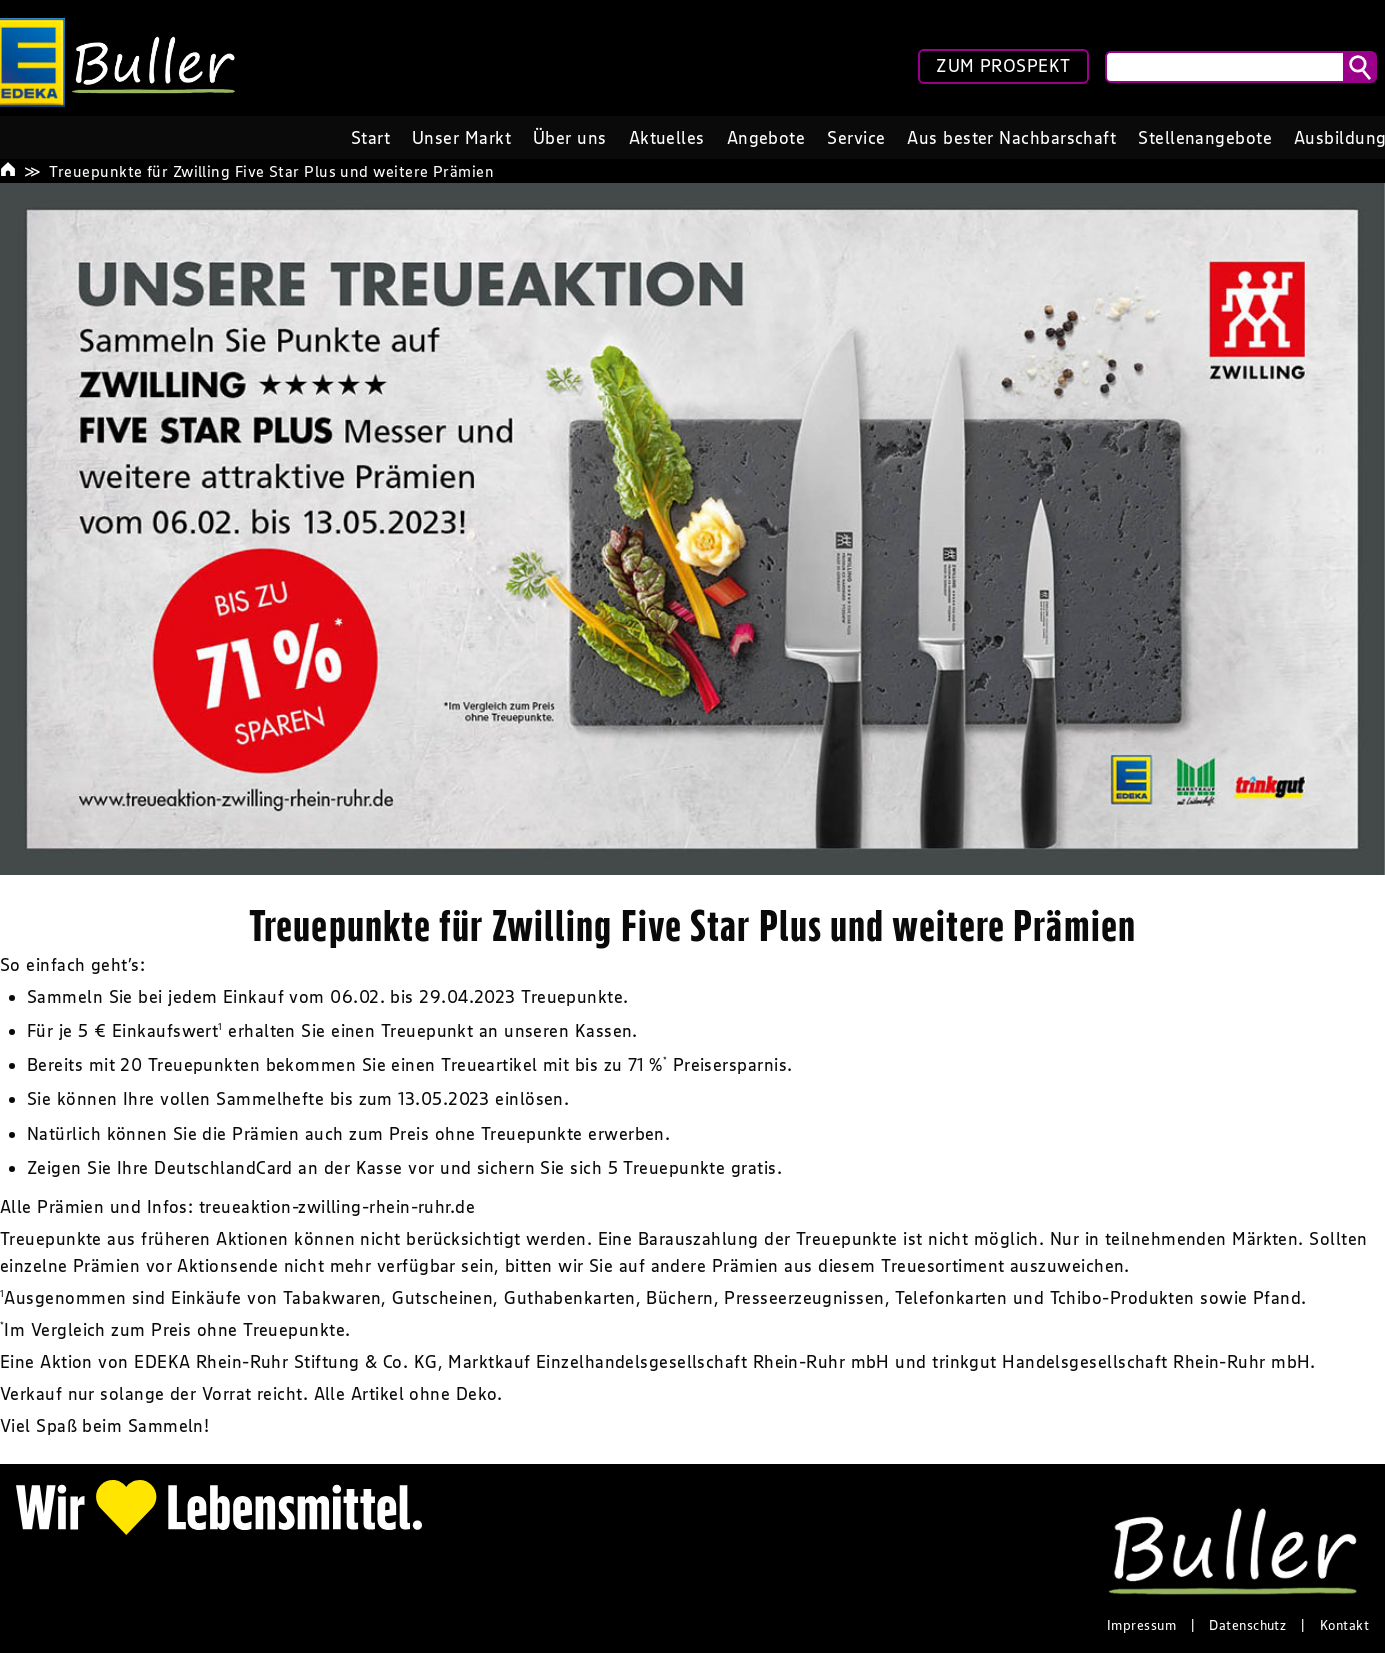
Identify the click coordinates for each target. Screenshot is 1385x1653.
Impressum (1141, 1625)
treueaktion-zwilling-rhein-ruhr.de (337, 1207)
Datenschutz (1247, 1625)
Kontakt (1344, 1625)
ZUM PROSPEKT (1003, 66)
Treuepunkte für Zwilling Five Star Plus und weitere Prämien (271, 171)
